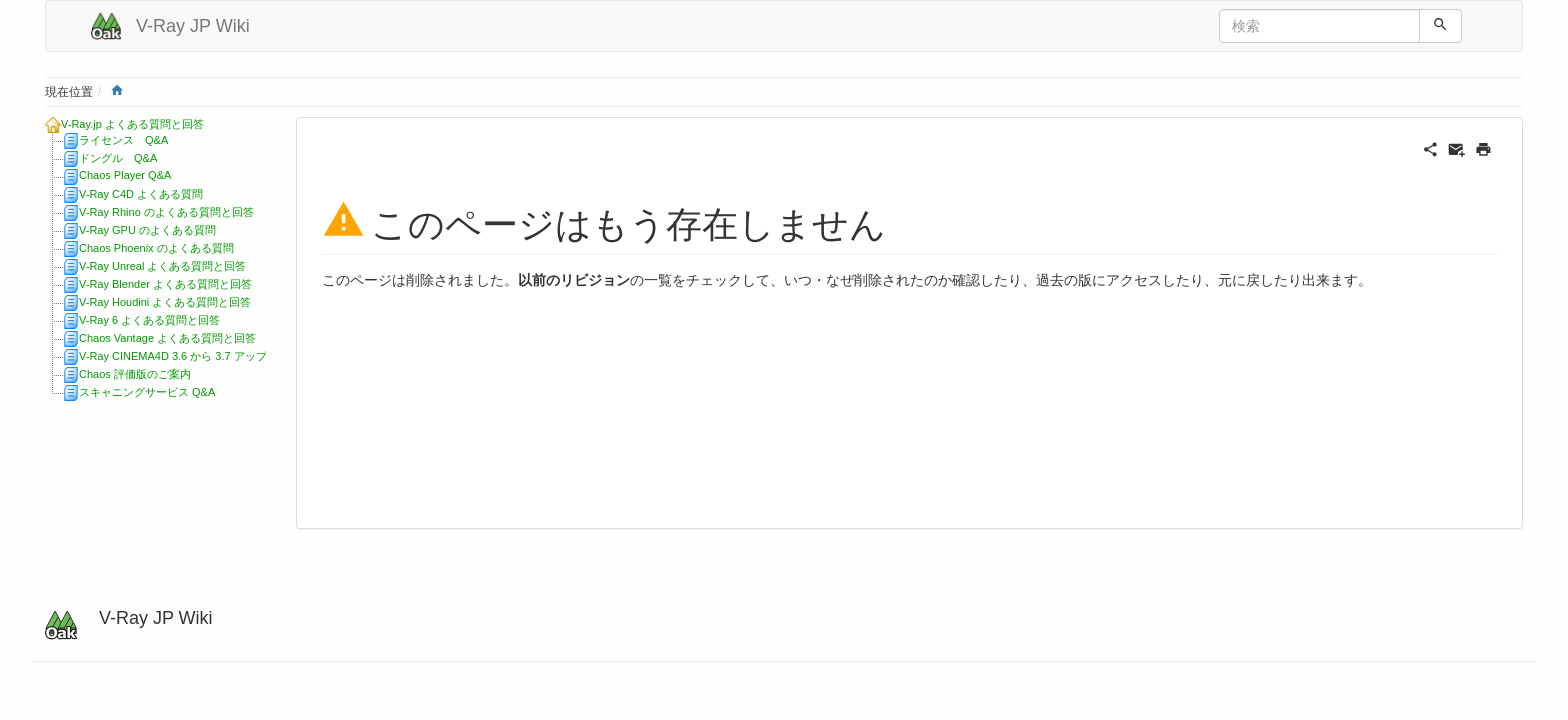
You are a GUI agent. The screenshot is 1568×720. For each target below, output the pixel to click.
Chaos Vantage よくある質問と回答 (167, 338)
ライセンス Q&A (123, 140)
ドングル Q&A (118, 158)
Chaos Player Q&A (125, 175)
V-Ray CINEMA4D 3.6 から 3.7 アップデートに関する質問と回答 (239, 356)
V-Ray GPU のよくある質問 (147, 230)
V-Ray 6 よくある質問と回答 (149, 320)
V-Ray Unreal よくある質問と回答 (162, 266)
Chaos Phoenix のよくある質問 (156, 248)
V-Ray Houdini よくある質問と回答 (165, 302)
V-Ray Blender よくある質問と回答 (165, 284)
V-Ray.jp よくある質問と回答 (132, 124)
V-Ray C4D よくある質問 (141, 194)
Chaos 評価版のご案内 (135, 374)
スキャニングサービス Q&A (147, 392)
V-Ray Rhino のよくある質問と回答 (166, 212)
